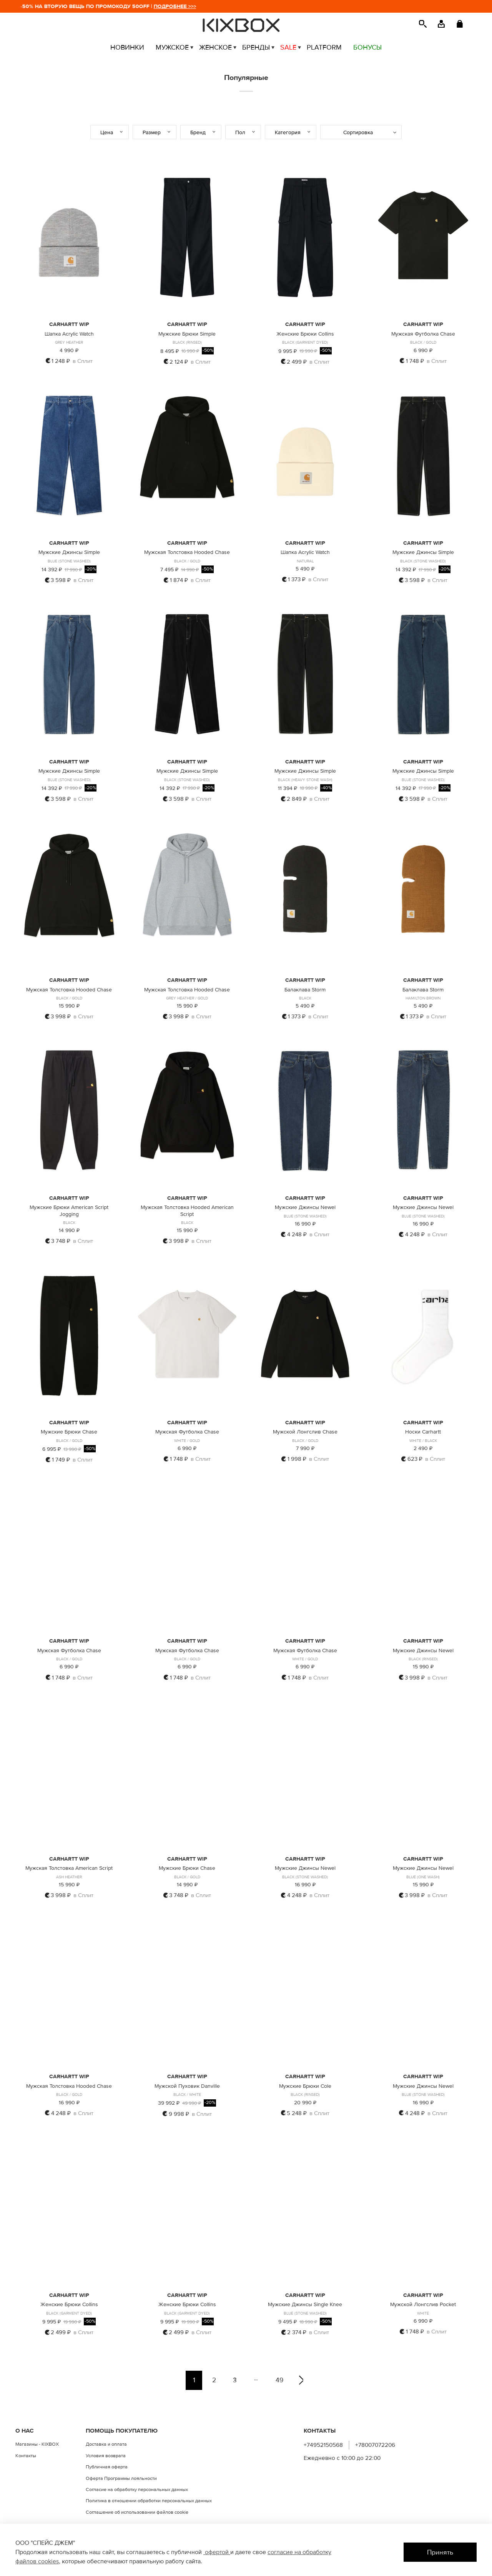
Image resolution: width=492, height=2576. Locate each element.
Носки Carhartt (423, 1432)
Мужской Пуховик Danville (187, 2086)
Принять (440, 2552)
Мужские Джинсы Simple (69, 552)
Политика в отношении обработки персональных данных (149, 2501)
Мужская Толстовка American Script (69, 1868)
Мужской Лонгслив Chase (305, 1432)
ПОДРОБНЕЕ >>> (191, 6)
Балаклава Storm (305, 989)
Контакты (25, 2456)
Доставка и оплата (106, 2444)
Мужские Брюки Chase (69, 1432)
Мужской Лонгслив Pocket (423, 2304)
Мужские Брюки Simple (187, 334)
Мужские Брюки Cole (305, 2086)
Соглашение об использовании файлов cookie (137, 2512)
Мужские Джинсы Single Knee (305, 2304)
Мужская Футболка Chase (423, 334)
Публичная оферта (107, 2467)
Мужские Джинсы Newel (305, 1207)
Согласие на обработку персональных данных (137, 2489)
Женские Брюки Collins (305, 334)
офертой (216, 2552)
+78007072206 (375, 2445)
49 (279, 2380)
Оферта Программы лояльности (121, 2478)
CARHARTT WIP (69, 324)
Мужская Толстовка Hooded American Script (187, 1210)
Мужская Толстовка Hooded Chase (187, 552)
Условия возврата (106, 2456)
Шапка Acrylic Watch (69, 334)
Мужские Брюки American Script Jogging (69, 1210)
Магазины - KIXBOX (37, 2444)
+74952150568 (323, 2445)
